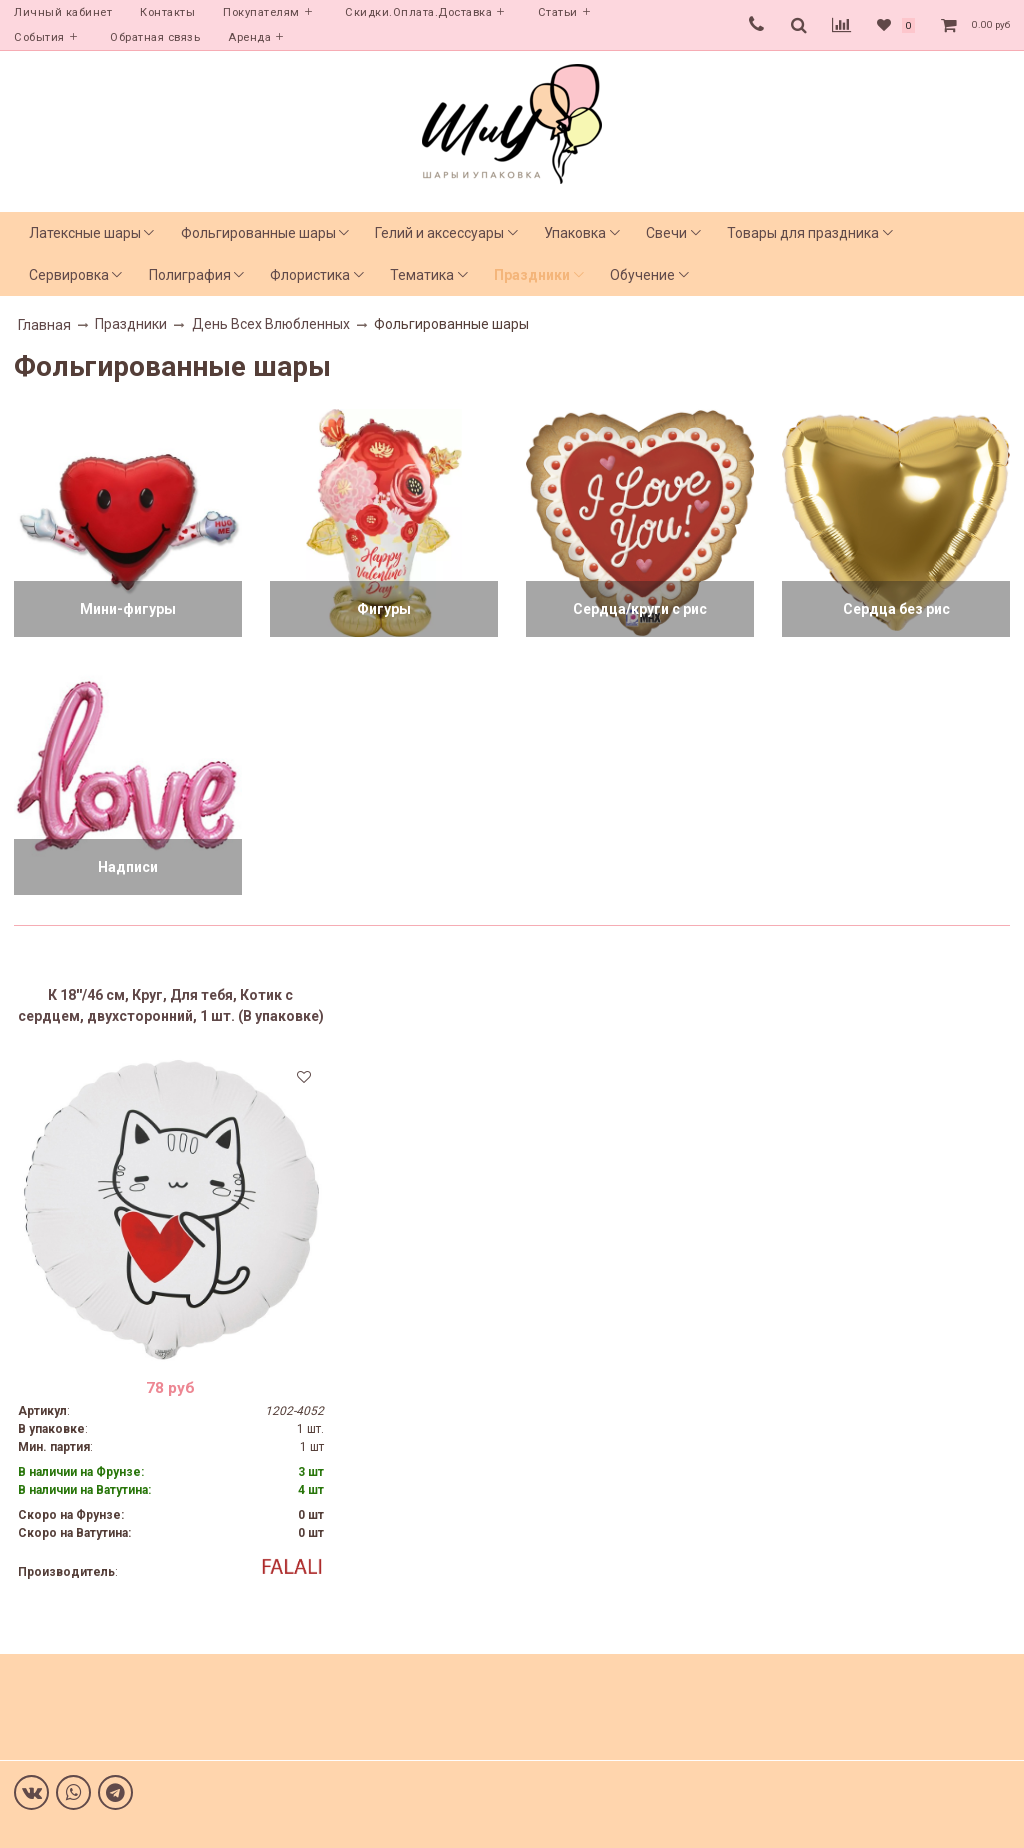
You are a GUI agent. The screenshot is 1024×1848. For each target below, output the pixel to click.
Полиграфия (190, 275)
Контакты (167, 12)
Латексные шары (85, 233)
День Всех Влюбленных (271, 324)
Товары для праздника (803, 233)
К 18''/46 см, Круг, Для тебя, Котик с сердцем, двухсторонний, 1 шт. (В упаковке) (171, 1005)
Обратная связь (155, 37)
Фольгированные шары (258, 233)
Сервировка (69, 275)
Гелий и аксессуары (439, 233)
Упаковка (575, 233)
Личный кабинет (63, 12)
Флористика (310, 275)
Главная (44, 325)
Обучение (642, 275)
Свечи (666, 233)
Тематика (422, 275)
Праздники (532, 275)
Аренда (249, 37)
